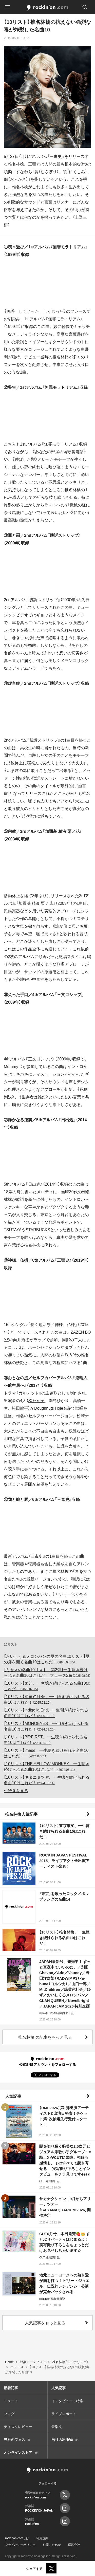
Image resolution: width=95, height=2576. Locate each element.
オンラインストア (18, 2452)
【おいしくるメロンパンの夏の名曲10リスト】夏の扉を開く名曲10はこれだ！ (46, 1659)
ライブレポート (63, 2413)
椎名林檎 (16, 164)
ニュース (11, 2400)
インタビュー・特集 (67, 2400)
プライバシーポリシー (20, 2544)
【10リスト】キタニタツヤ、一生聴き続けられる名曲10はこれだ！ (46, 1780)
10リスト (10, 1644)
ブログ (9, 2413)
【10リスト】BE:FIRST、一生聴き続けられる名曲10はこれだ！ (45, 1739)
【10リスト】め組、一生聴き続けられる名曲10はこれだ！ (47, 1685)
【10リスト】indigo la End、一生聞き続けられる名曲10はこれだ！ (46, 1712)
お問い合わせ (52, 2544)
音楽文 (56, 2426)
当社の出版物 (62, 2439)
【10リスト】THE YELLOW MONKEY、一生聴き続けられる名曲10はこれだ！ (46, 1766)
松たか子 (36, 1400)
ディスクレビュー (18, 2426)
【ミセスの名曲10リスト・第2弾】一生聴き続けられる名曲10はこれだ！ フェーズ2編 (47, 1672)
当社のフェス (14, 2439)
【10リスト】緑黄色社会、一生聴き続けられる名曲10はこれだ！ (46, 1699)
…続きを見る (16, 1790)
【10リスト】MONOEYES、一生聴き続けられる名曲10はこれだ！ (46, 1726)
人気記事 (13, 2096)
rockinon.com (47, 8)
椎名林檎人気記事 (21, 1814)
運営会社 (74, 2544)
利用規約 (42, 2538)
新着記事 (11, 2387)
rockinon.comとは (17, 2538)
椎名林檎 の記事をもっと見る (45, 2037)
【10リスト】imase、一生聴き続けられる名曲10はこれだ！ (46, 1753)
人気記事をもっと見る (45, 2323)
